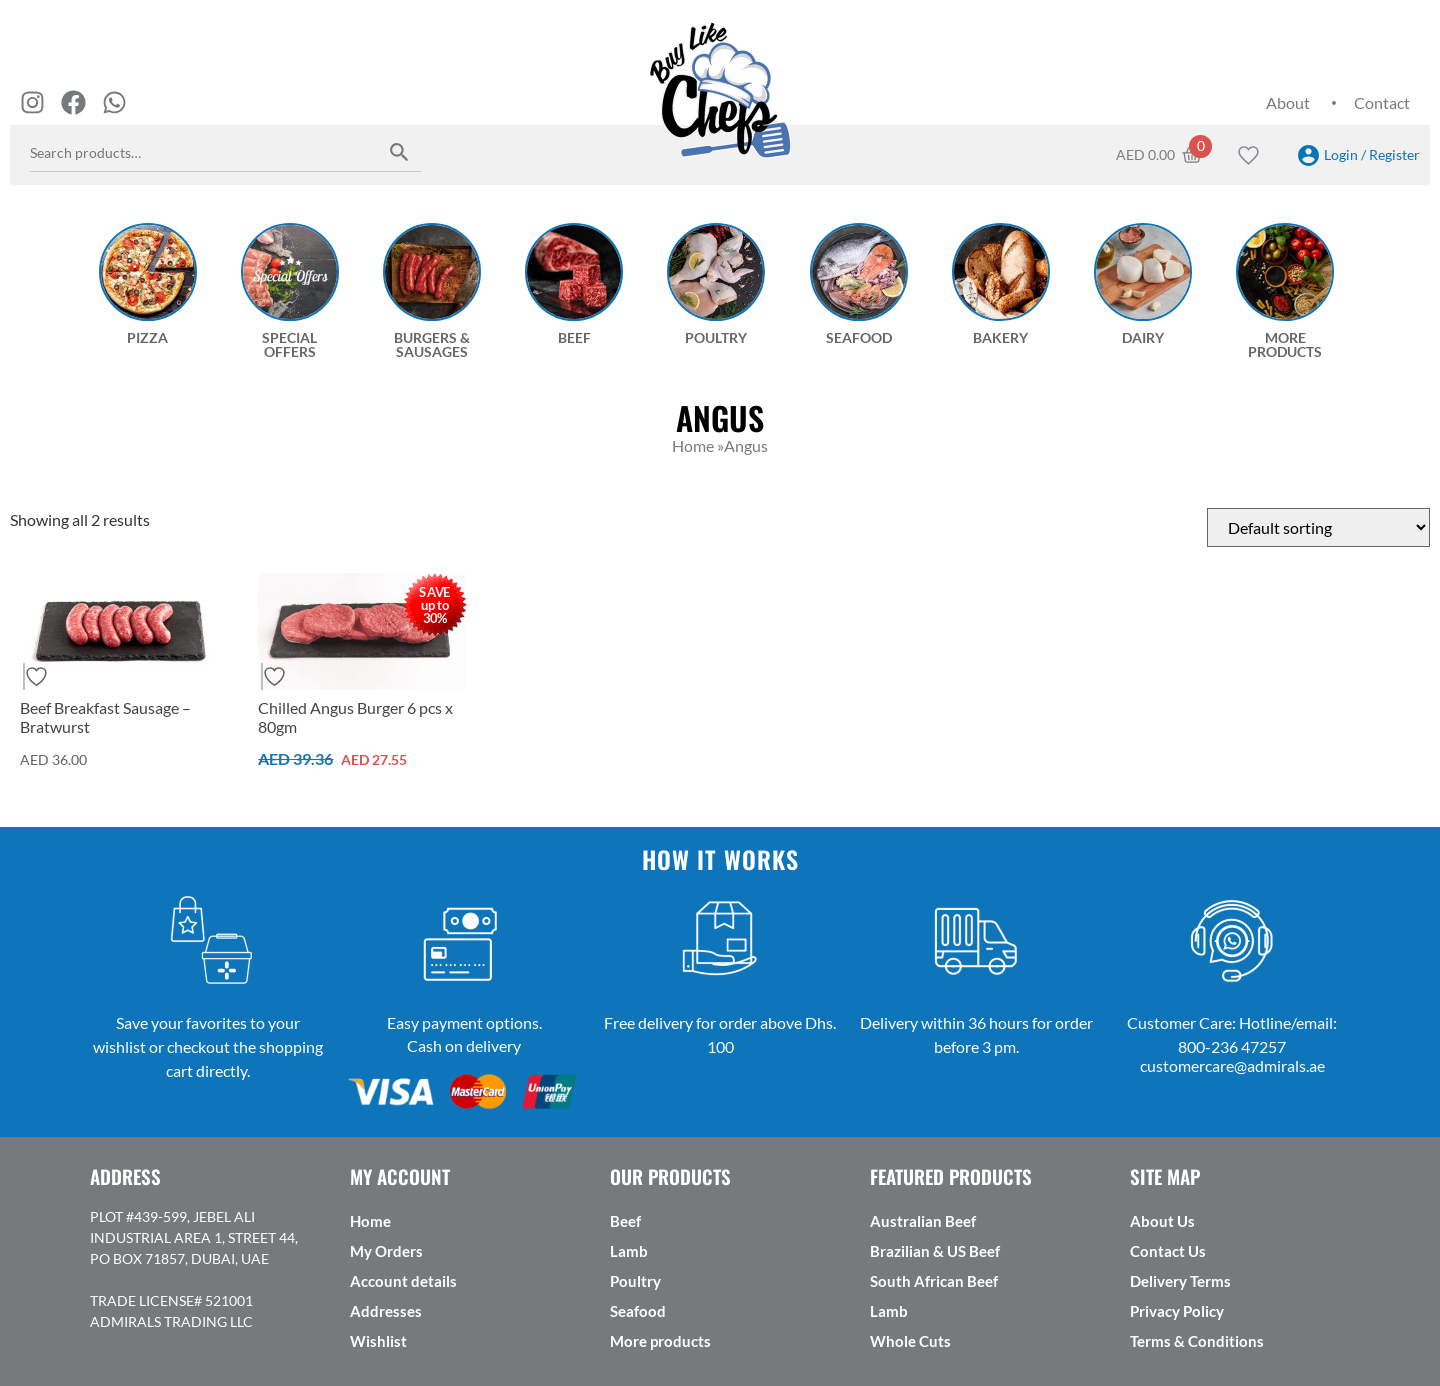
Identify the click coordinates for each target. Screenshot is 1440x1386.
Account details (403, 1281)
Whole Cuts (910, 1341)
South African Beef (934, 1281)
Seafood (638, 1311)
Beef (625, 1221)
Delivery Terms (1180, 1281)
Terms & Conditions (1197, 1341)
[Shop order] (1318, 527)
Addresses (386, 1311)
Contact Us (1168, 1251)
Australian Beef (923, 1221)
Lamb (629, 1251)
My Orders (386, 1251)
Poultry (635, 1281)
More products (660, 1341)
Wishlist (378, 1341)
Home (370, 1221)
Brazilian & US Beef (935, 1251)
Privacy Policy (1177, 1311)
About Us (1162, 1221)
